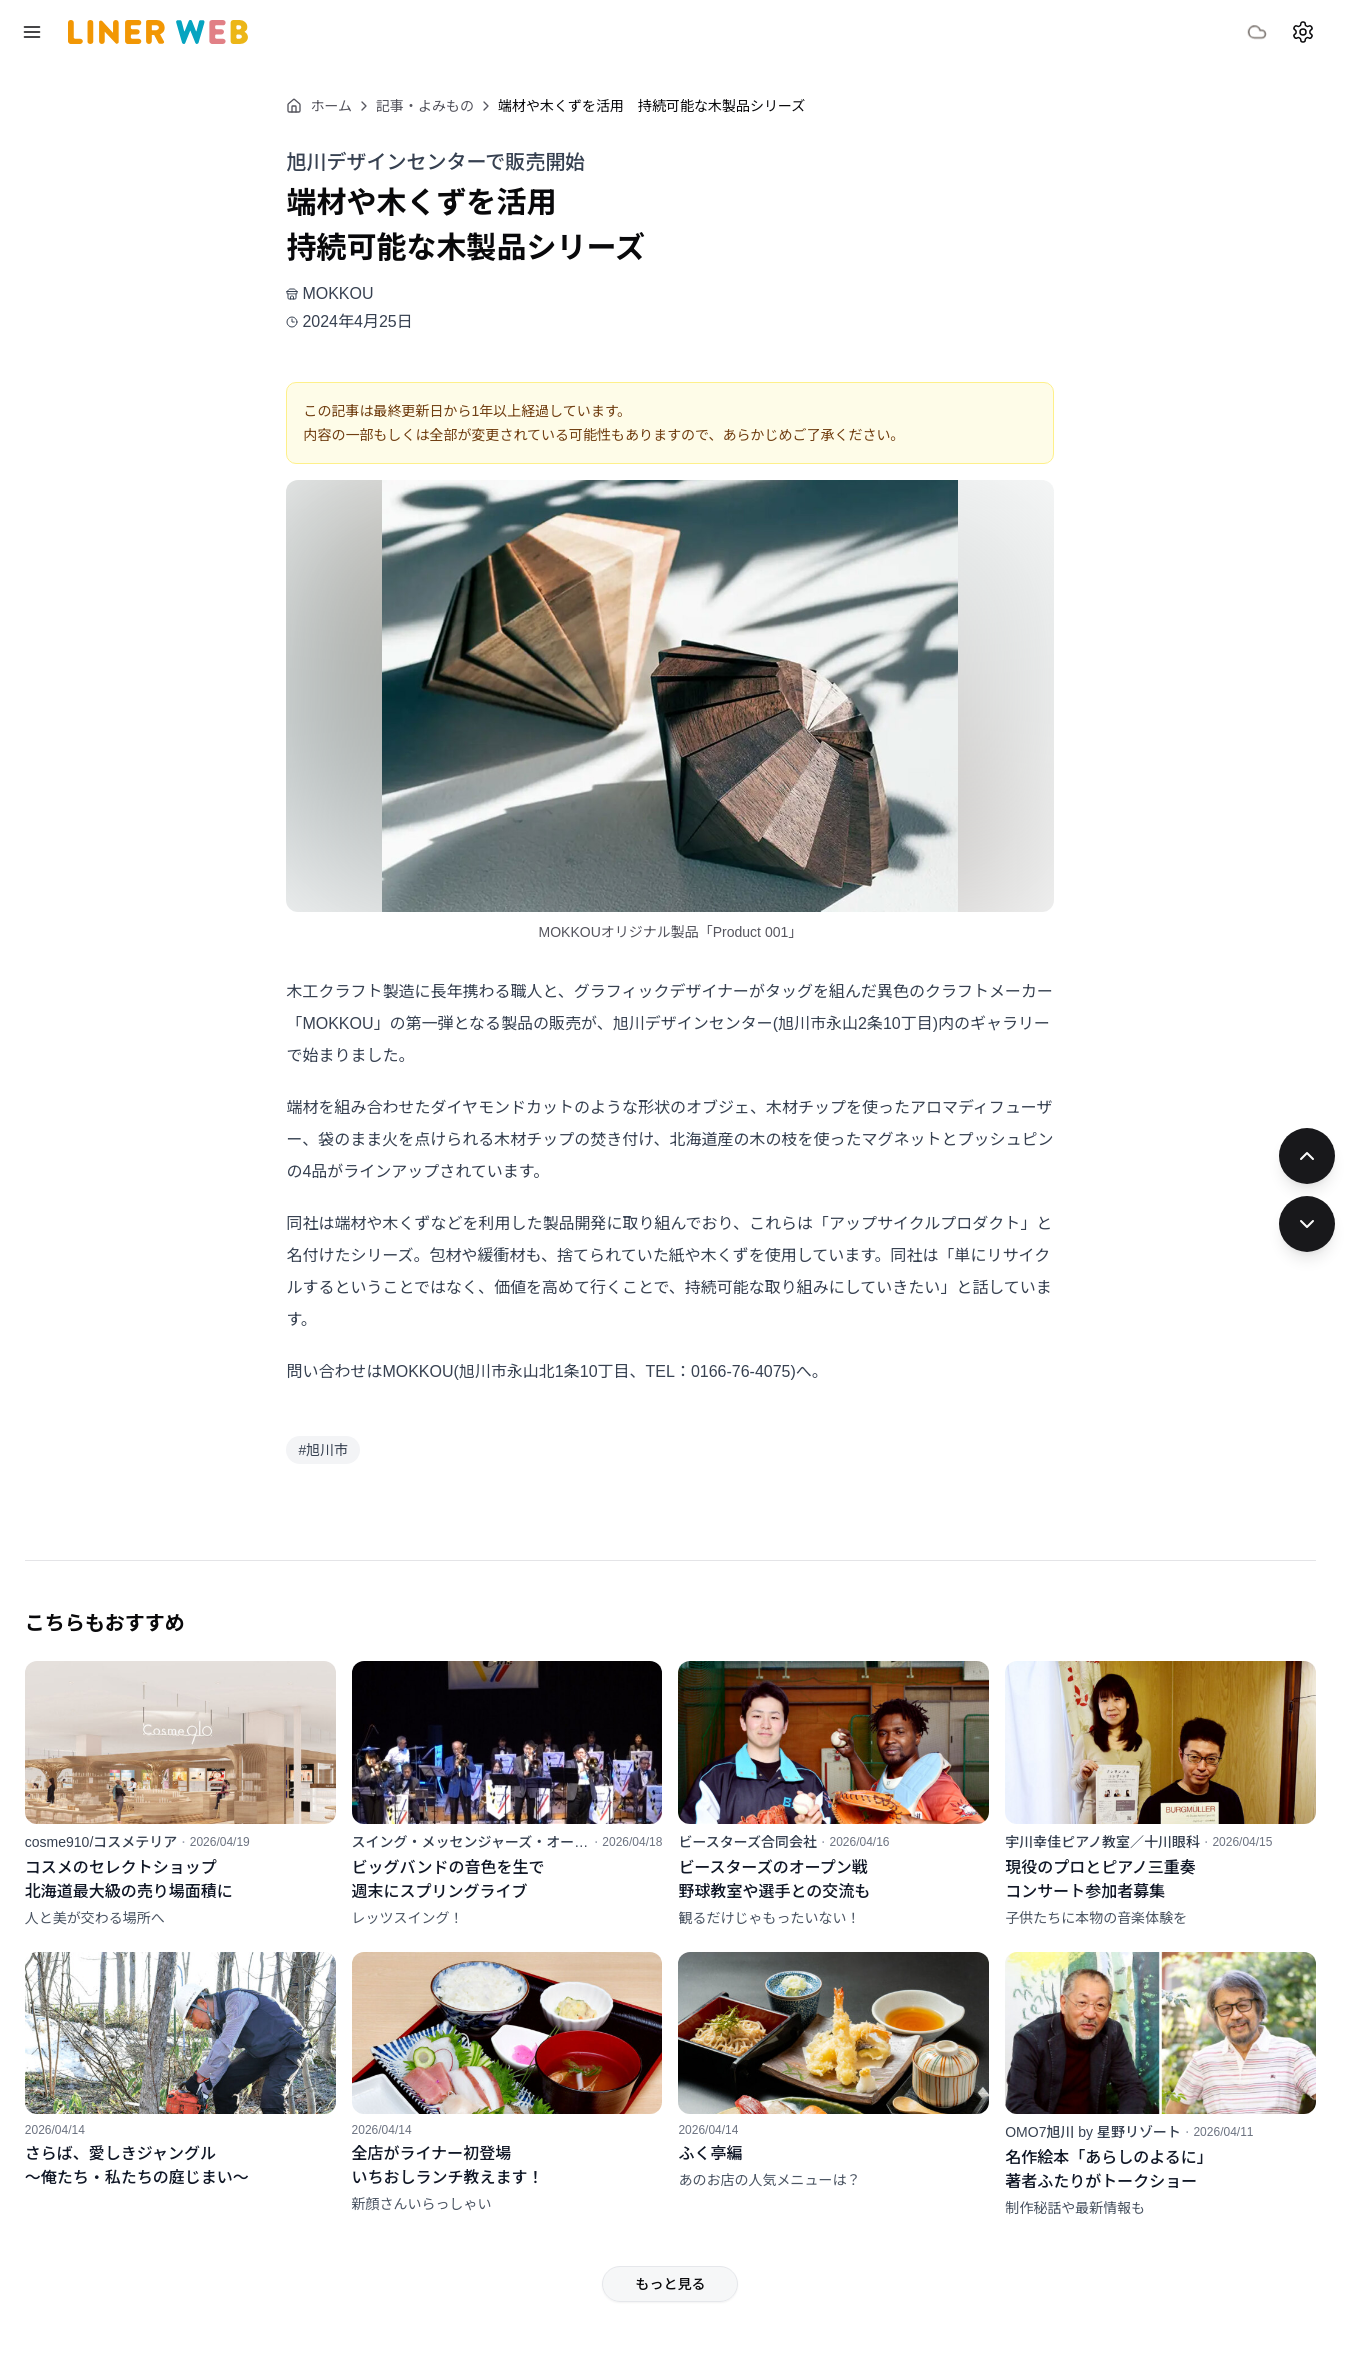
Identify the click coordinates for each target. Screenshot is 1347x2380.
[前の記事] (1307, 1156)
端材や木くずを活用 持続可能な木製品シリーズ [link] (679, 106)
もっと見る (698, 2270)
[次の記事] (1307, 1224)
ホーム (347, 106)
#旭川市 (351, 1450)
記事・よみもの (453, 106)
